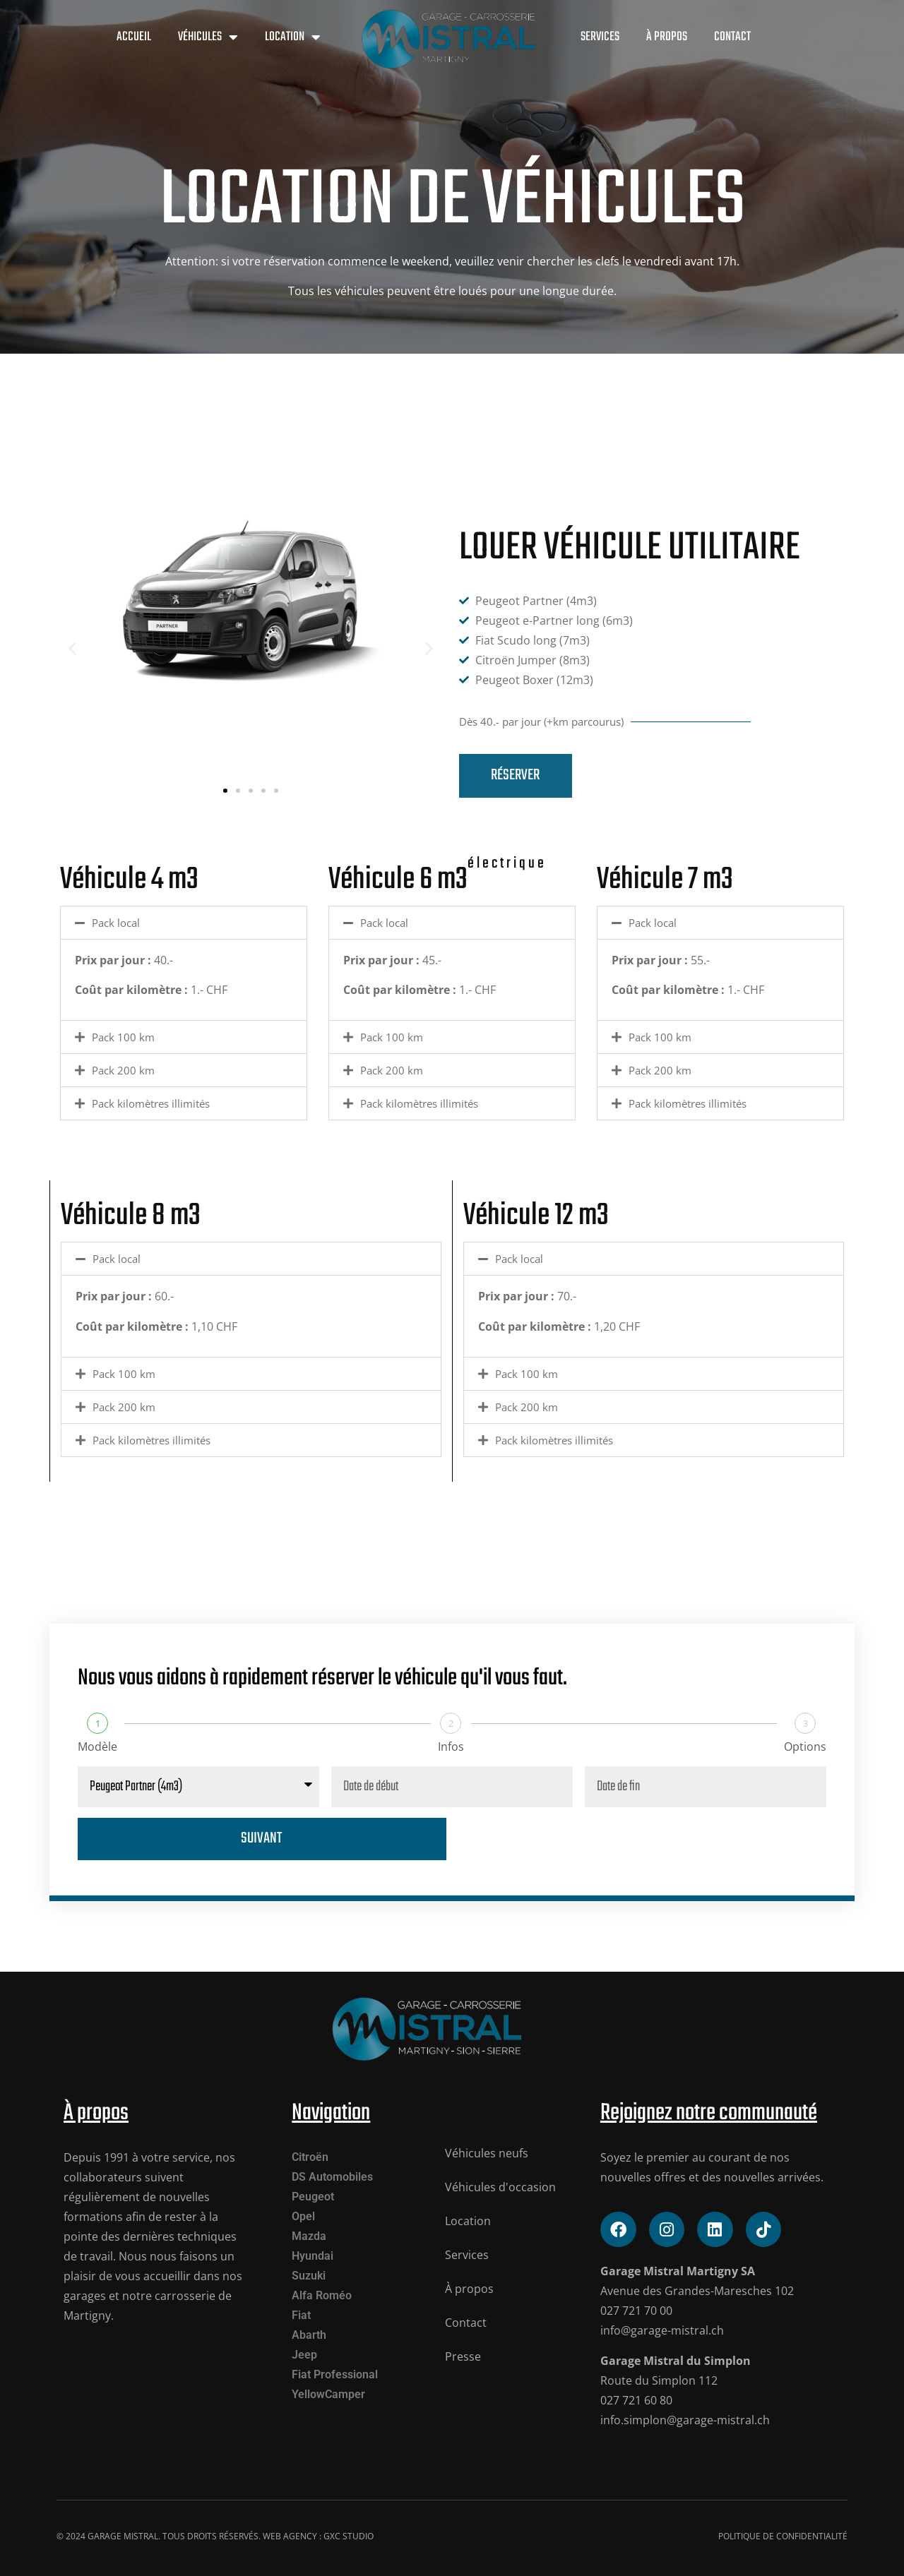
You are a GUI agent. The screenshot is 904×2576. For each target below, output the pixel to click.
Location (293, 37)
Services (600, 37)
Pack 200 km (123, 1070)
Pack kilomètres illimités (151, 1103)
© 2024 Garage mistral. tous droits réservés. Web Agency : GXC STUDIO (215, 2536)
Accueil (134, 37)
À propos (666, 37)
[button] (72, 648)
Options (805, 1746)
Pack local (116, 923)
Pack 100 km (123, 1037)
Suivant (261, 1839)
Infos (451, 1746)
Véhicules (208, 37)
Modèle (97, 1746)
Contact (732, 37)
